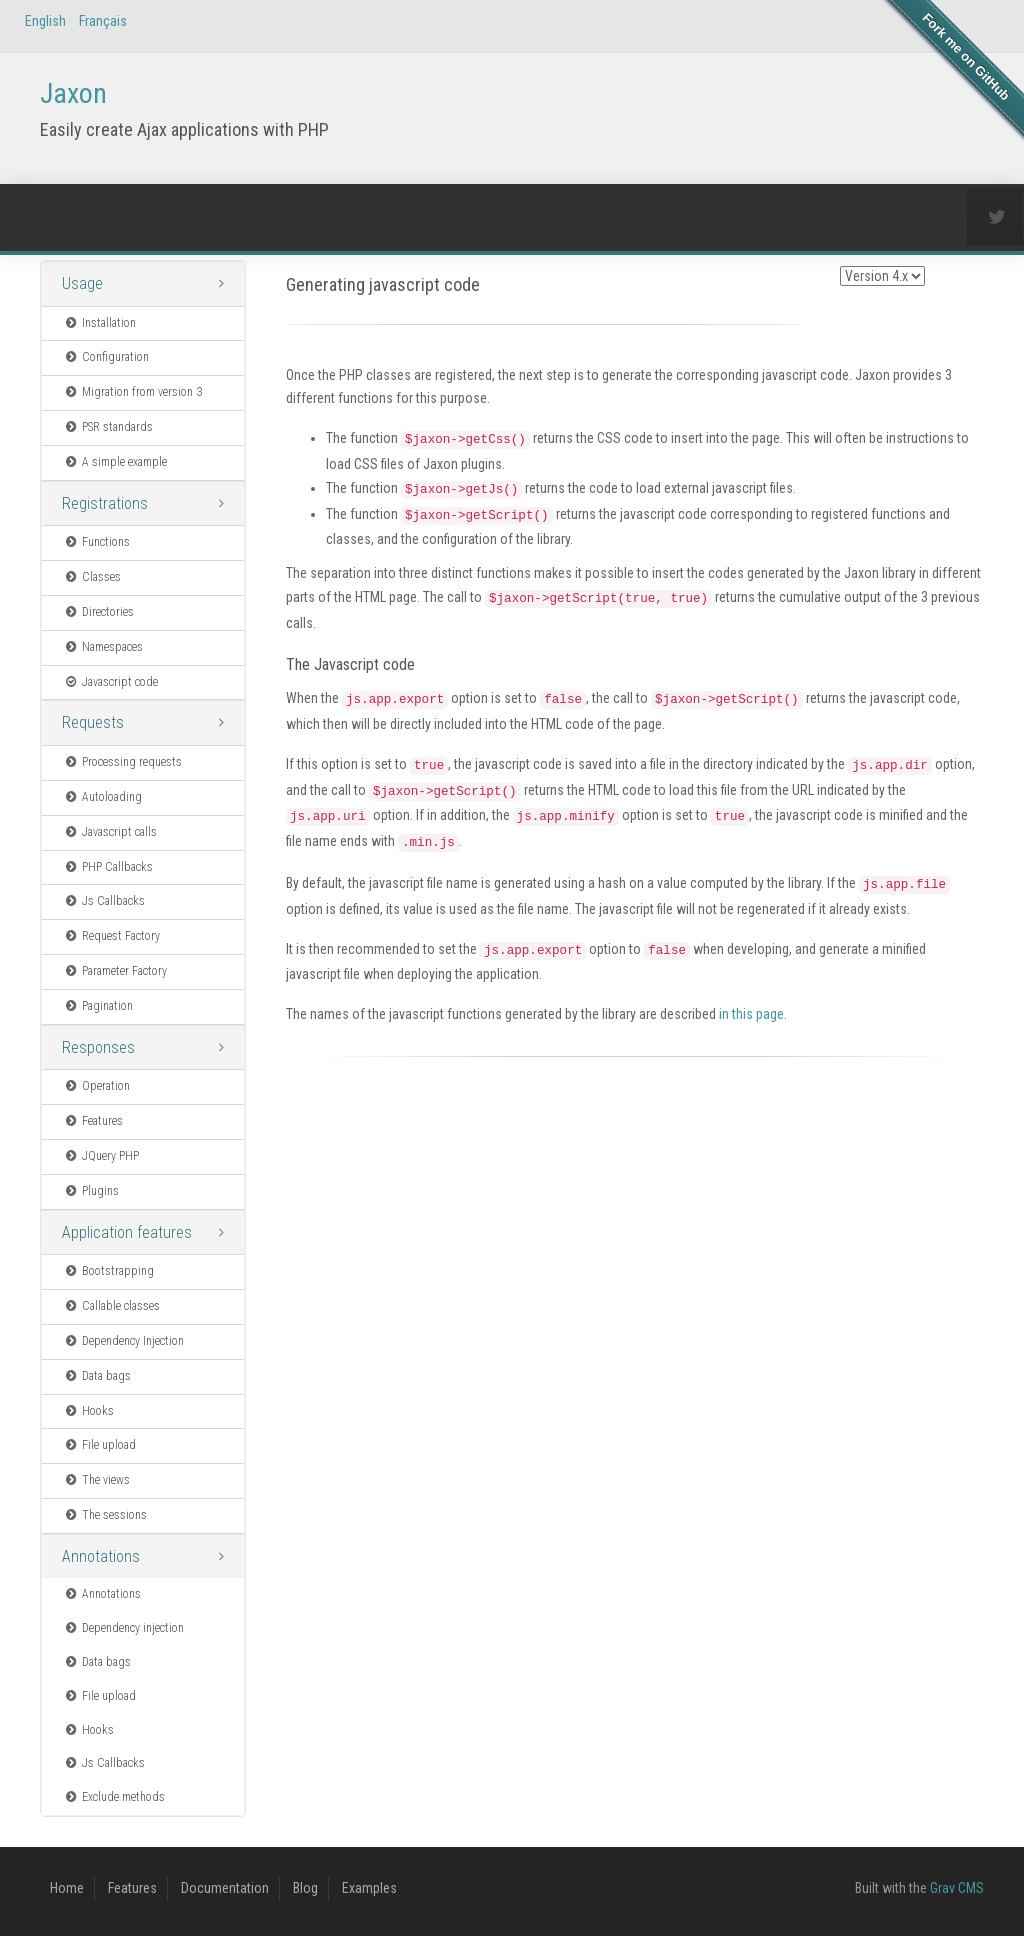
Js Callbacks (104, 901)
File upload (99, 1445)
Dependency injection (123, 1628)
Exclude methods (114, 1797)
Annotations (101, 1556)
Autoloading (102, 797)
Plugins (91, 1191)
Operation (96, 1086)
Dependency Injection (123, 1341)
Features (93, 1121)
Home (67, 1888)
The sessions (105, 1515)
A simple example (115, 462)
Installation (99, 323)
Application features (127, 1232)
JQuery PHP (101, 1156)
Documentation (225, 1888)
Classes (92, 577)
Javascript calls (110, 832)
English (45, 21)
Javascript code (110, 682)
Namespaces (103, 647)
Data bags (97, 1376)
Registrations (105, 503)
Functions (96, 542)
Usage (82, 283)
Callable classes (111, 1306)
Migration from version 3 (132, 392)
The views (96, 1480)
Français (103, 21)
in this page (751, 1014)
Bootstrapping (108, 1271)
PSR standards (108, 427)
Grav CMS (957, 1888)
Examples (369, 1888)
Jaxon (73, 93)
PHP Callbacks (108, 867)
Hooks (88, 1411)
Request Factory (111, 936)
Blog (305, 1888)
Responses (98, 1047)
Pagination (98, 1006)
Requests (93, 722)
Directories (98, 612)
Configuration (106, 357)
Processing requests (122, 762)
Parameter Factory (115, 971)
